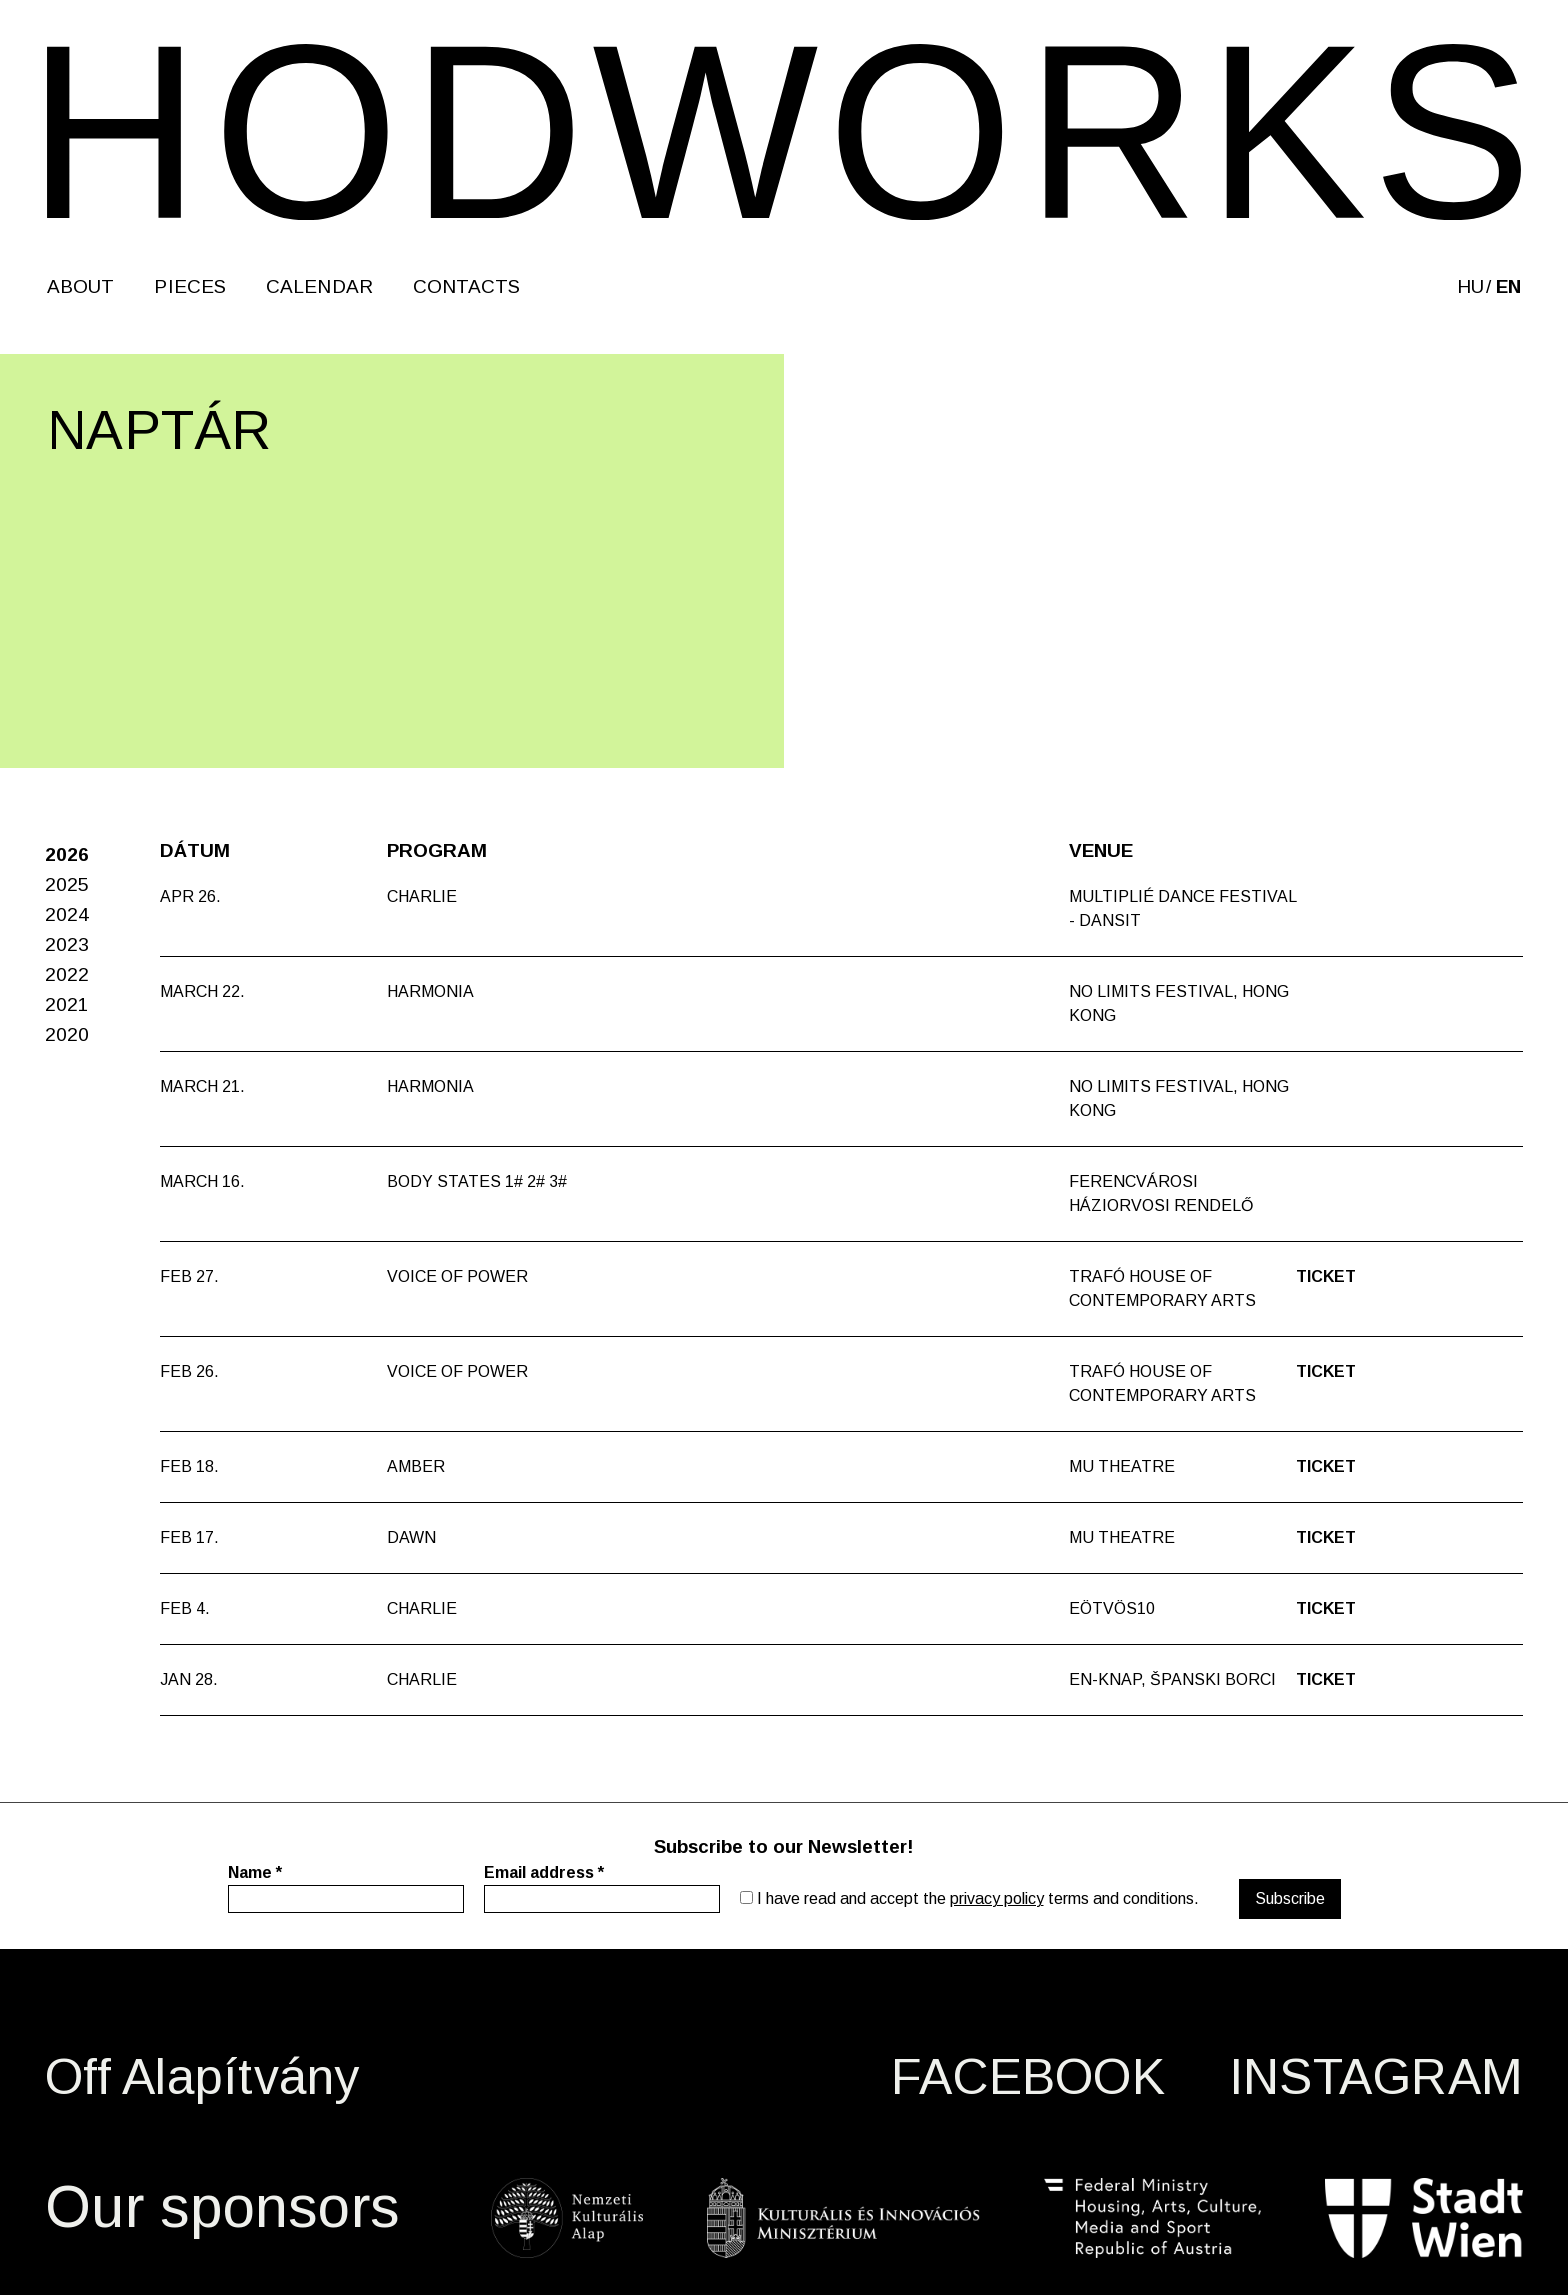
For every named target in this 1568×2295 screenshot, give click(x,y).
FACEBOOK (1028, 2077)
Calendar (319, 286)
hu (1470, 286)
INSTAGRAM (1376, 2077)
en (1508, 286)
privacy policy (997, 1898)
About (80, 286)
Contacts (467, 286)
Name (255, 1872)
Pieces (190, 286)
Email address (544, 1872)
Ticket (1326, 1276)
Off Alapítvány (202, 2077)
